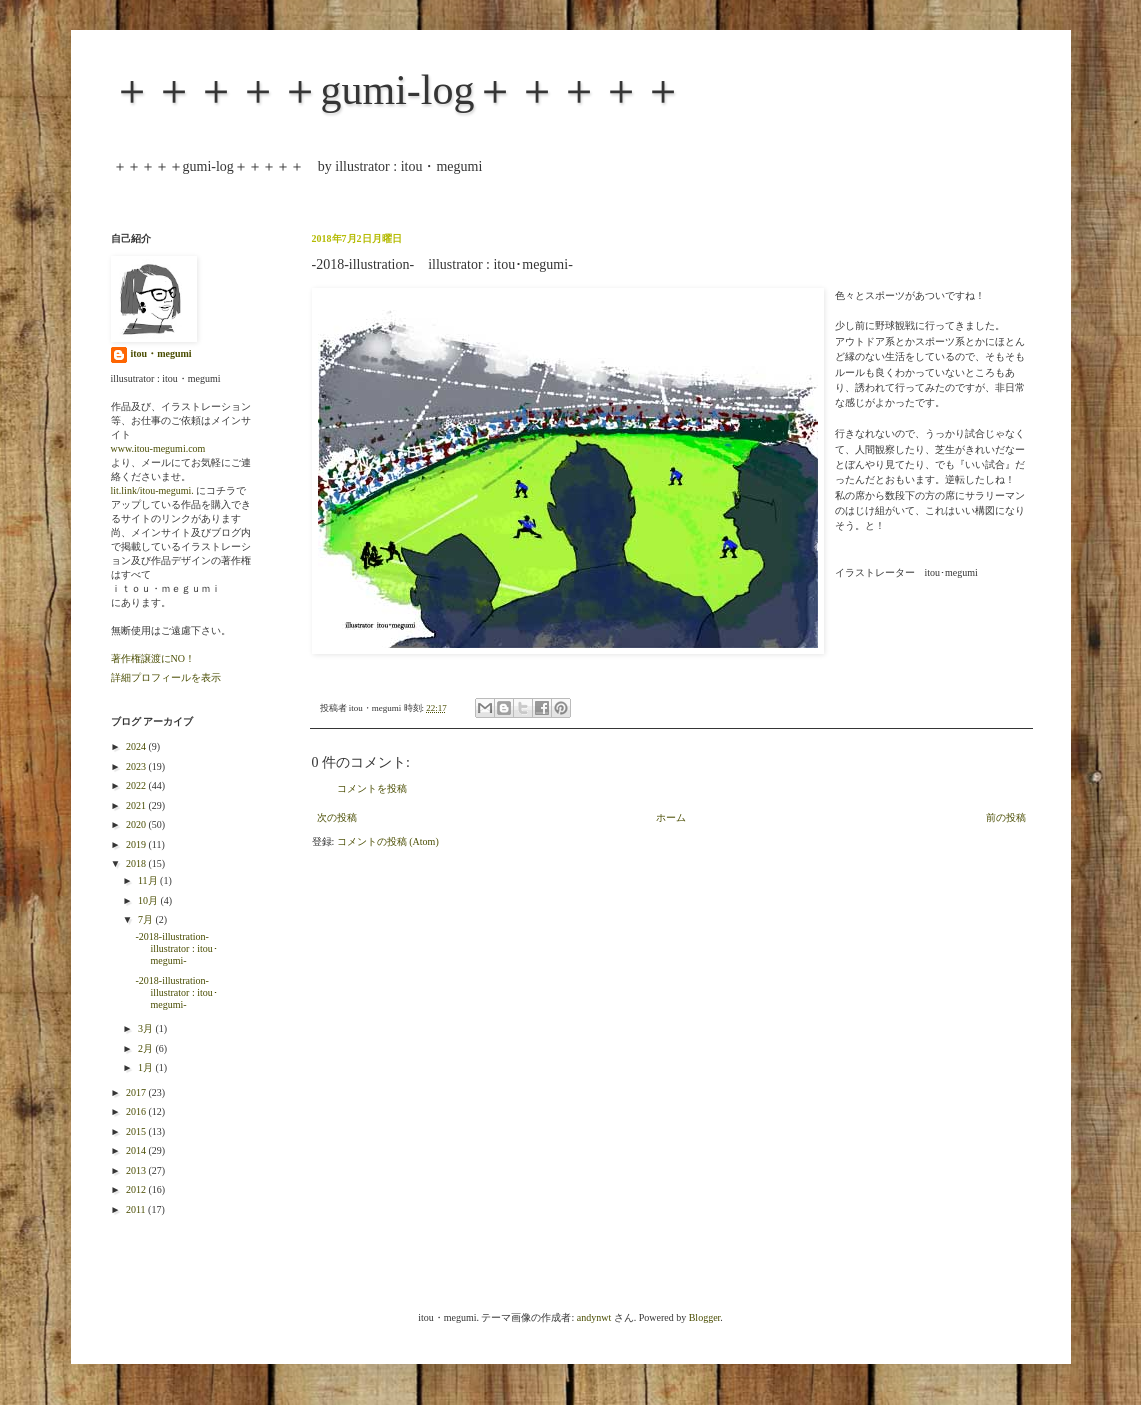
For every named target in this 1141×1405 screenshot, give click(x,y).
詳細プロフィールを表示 (166, 677)
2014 (137, 1150)
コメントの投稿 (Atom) (388, 841)
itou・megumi (161, 353)
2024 (137, 746)
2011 (137, 1209)
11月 (149, 880)
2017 (137, 1092)
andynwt (594, 1317)
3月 (147, 1028)
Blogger (705, 1317)
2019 (137, 844)
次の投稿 (337, 817)
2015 (137, 1131)
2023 (137, 766)
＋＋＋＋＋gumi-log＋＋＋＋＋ (398, 90)
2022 (137, 785)
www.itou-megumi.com (158, 448)
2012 (137, 1189)
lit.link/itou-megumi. (152, 490)
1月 (147, 1067)
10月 (149, 900)
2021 (137, 805)
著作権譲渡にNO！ (153, 658)
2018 (137, 863)
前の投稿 (1006, 817)
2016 (137, 1111)
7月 (147, 919)
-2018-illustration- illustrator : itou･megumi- (177, 948)
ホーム (671, 817)
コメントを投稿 (372, 788)
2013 (137, 1170)
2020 (137, 824)
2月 (147, 1048)
